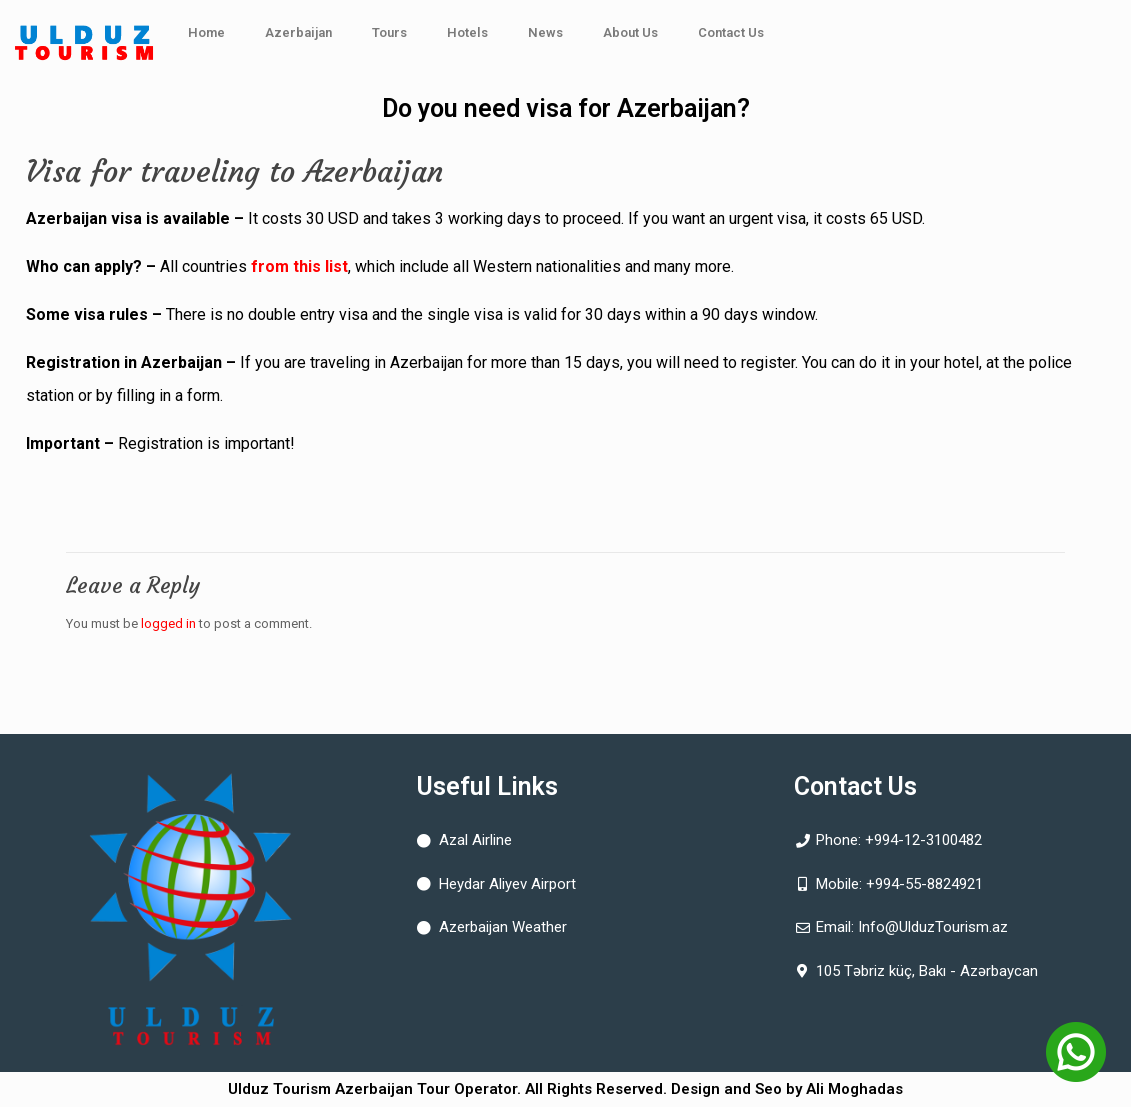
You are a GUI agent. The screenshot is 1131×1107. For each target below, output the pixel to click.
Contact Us (731, 32)
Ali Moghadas (854, 1089)
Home (206, 32)
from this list (299, 266)
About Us (630, 32)
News (545, 32)
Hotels (467, 32)
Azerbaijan (298, 32)
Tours (389, 32)
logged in (168, 623)
